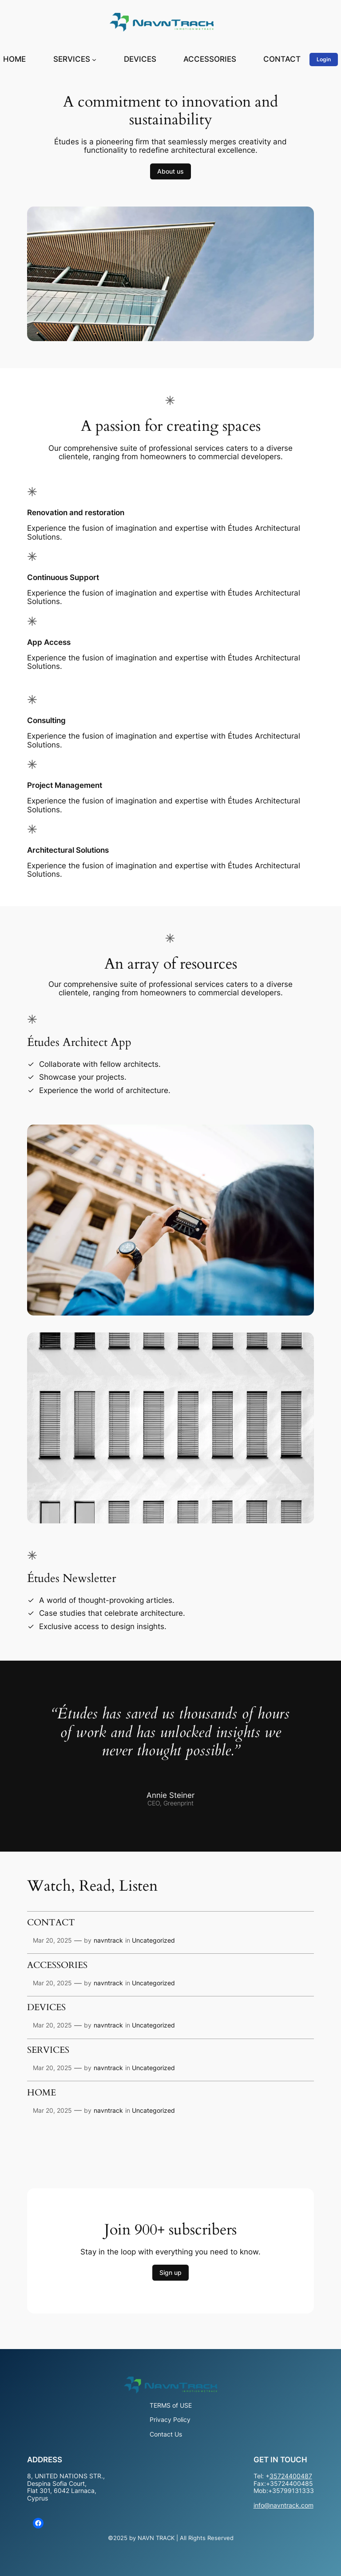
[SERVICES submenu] (94, 59)
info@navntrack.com (283, 2505)
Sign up (170, 2272)
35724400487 (291, 2476)
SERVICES (48, 2050)
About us (170, 171)
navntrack (108, 1940)
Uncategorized (153, 1940)
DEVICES (46, 2008)
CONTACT (51, 1923)
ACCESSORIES (57, 1966)
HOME (41, 2093)
